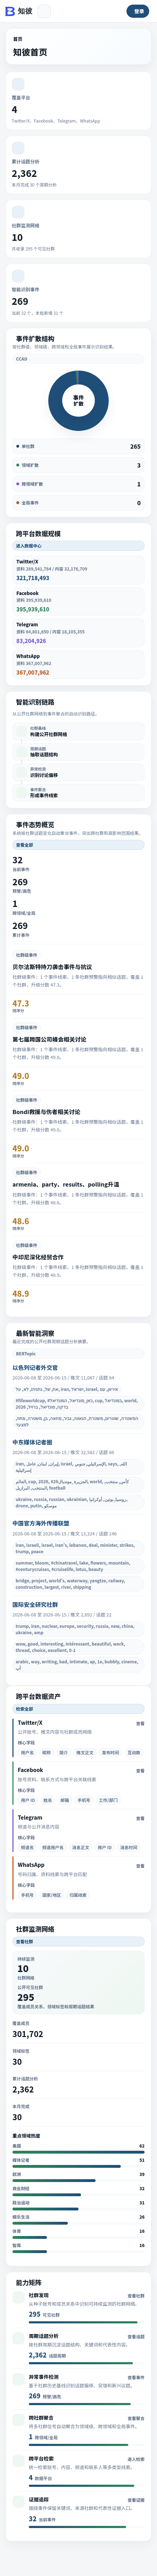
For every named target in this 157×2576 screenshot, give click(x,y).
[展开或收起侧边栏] (44, 11)
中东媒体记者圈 (32, 1442)
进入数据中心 (29, 545)
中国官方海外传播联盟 (40, 1523)
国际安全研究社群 (35, 1604)
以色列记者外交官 (35, 1367)
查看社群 (24, 1941)
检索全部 (24, 1709)
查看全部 (24, 845)
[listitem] (78, 731)
